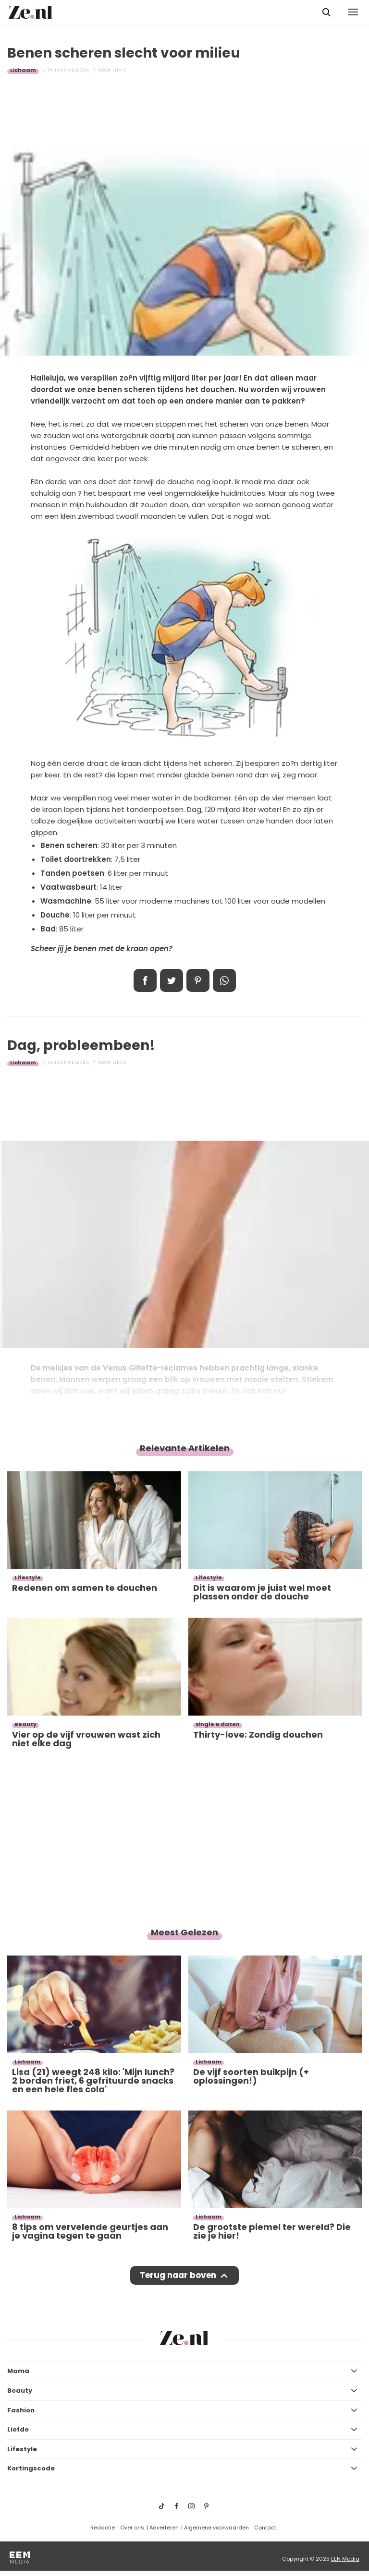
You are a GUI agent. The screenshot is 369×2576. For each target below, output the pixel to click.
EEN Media (345, 2559)
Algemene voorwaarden (216, 2527)
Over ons (132, 2527)
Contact (265, 2527)
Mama (18, 2370)
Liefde (18, 2429)
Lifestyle (22, 2449)
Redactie (102, 2527)
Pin (197, 980)
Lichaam (23, 70)
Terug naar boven (178, 2275)
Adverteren (164, 2527)
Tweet (171, 980)
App (224, 980)
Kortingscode (31, 2468)
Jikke (119, 70)
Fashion (21, 2410)
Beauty (19, 2390)
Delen (145, 980)
